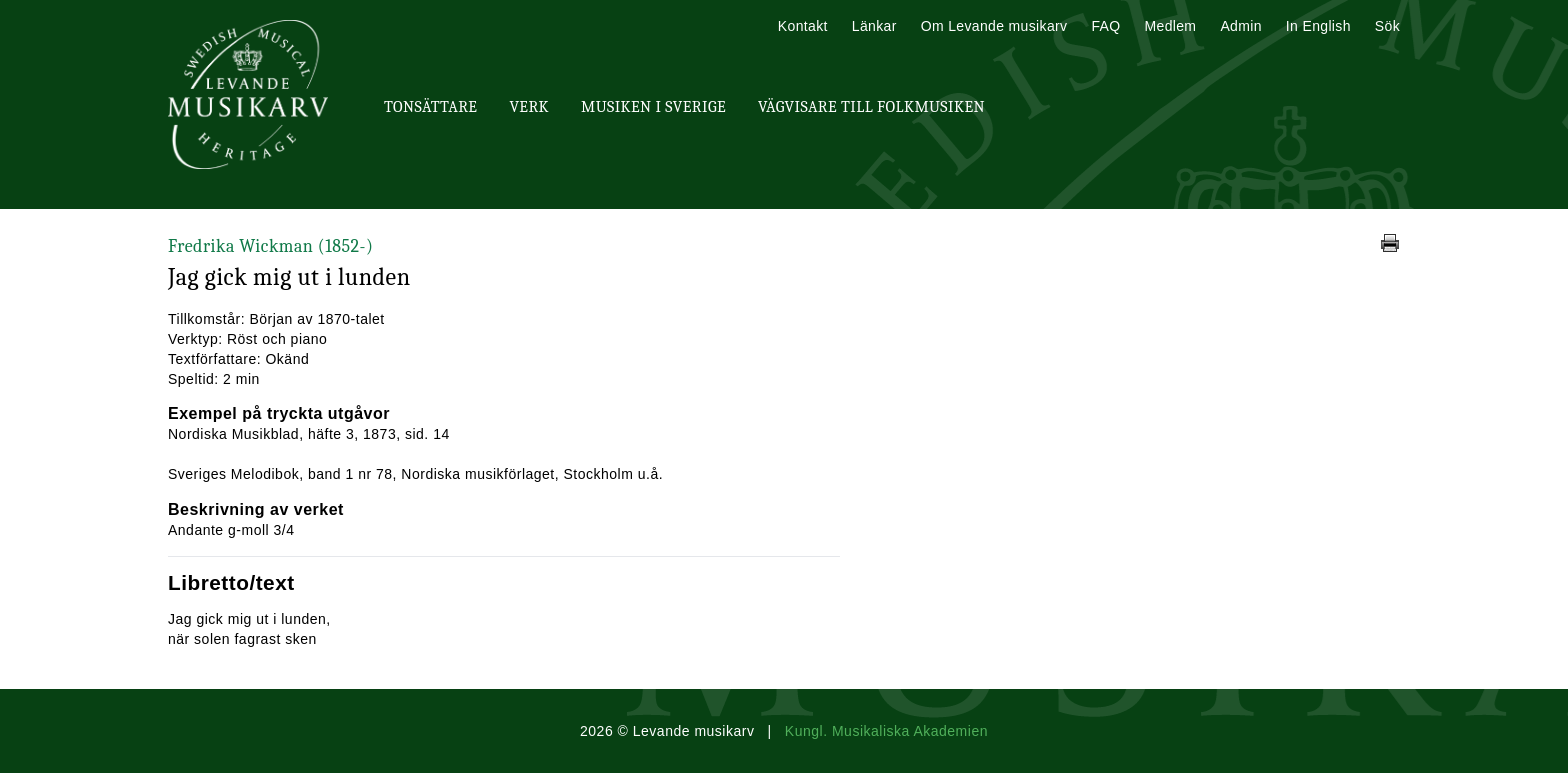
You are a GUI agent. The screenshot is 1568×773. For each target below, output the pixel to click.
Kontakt (803, 26)
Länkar (874, 26)
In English (1318, 26)
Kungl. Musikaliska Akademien (886, 731)
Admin (1240, 26)
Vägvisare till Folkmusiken (871, 107)
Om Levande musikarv (994, 26)
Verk (529, 107)
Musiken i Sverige (653, 107)
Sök (1387, 26)
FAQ (1105, 26)
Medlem (1170, 26)
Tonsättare (430, 107)
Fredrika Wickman (270, 246)
